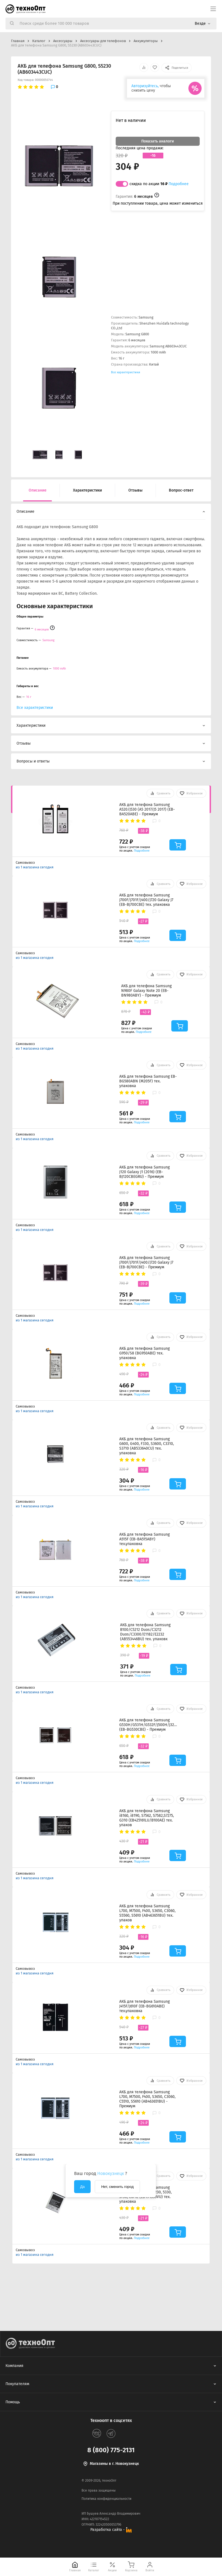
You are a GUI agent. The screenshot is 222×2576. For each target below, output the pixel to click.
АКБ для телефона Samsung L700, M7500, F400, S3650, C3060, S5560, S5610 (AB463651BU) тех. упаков (147, 1913)
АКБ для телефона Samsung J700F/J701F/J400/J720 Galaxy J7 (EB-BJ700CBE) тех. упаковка (146, 900)
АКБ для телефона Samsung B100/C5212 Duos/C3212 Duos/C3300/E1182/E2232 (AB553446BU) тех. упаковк (145, 1632)
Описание (38, 490)
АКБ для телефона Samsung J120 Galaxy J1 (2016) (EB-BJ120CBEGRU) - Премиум (144, 1172)
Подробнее (179, 184)
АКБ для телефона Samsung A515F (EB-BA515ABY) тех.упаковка (144, 1539)
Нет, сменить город (117, 2187)
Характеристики (87, 490)
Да (82, 2187)
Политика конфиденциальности (106, 2499)
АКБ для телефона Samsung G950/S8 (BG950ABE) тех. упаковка (144, 1353)
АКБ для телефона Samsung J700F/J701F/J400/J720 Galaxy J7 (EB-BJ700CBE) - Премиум (146, 1262)
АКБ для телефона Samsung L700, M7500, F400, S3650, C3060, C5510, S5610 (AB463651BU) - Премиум (147, 2099)
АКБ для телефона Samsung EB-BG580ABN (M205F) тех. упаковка (148, 1081)
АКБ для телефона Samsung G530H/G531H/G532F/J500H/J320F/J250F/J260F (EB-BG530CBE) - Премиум (148, 1725)
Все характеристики (125, 372)
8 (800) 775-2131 (111, 2450)
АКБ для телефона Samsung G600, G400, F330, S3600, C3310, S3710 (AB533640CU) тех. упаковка (146, 1446)
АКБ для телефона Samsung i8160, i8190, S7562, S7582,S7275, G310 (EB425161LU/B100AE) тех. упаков (146, 1818)
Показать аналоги (157, 141)
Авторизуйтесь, (145, 86)
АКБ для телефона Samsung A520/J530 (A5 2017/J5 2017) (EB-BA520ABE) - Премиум (147, 809)
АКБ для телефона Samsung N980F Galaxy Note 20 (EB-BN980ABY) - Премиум (146, 991)
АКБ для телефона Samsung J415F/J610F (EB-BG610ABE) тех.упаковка (144, 2006)
